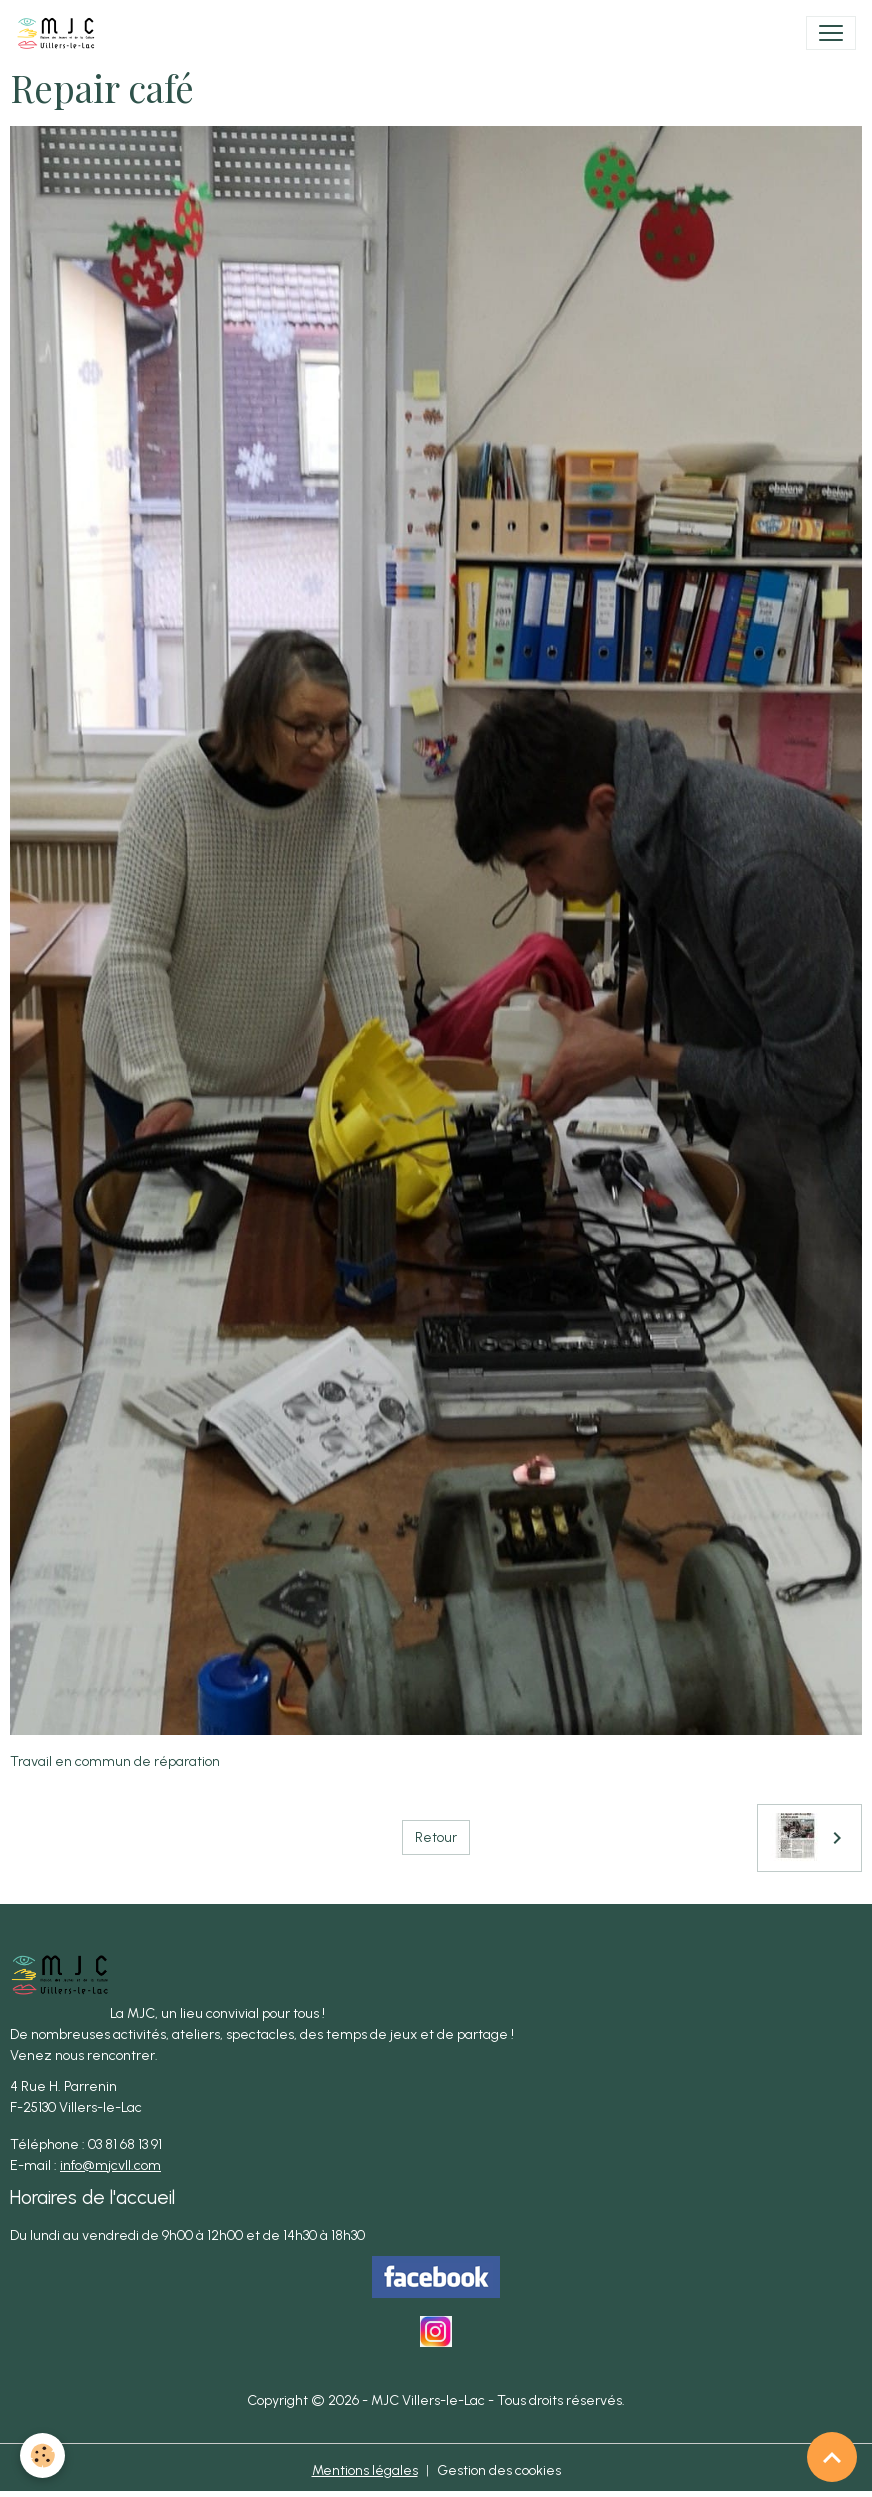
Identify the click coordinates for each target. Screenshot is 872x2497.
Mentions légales (365, 2470)
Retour (436, 1837)
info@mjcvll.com (110, 2165)
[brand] (60, 33)
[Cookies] (42, 2455)
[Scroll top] (832, 2457)
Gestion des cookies (499, 2470)
